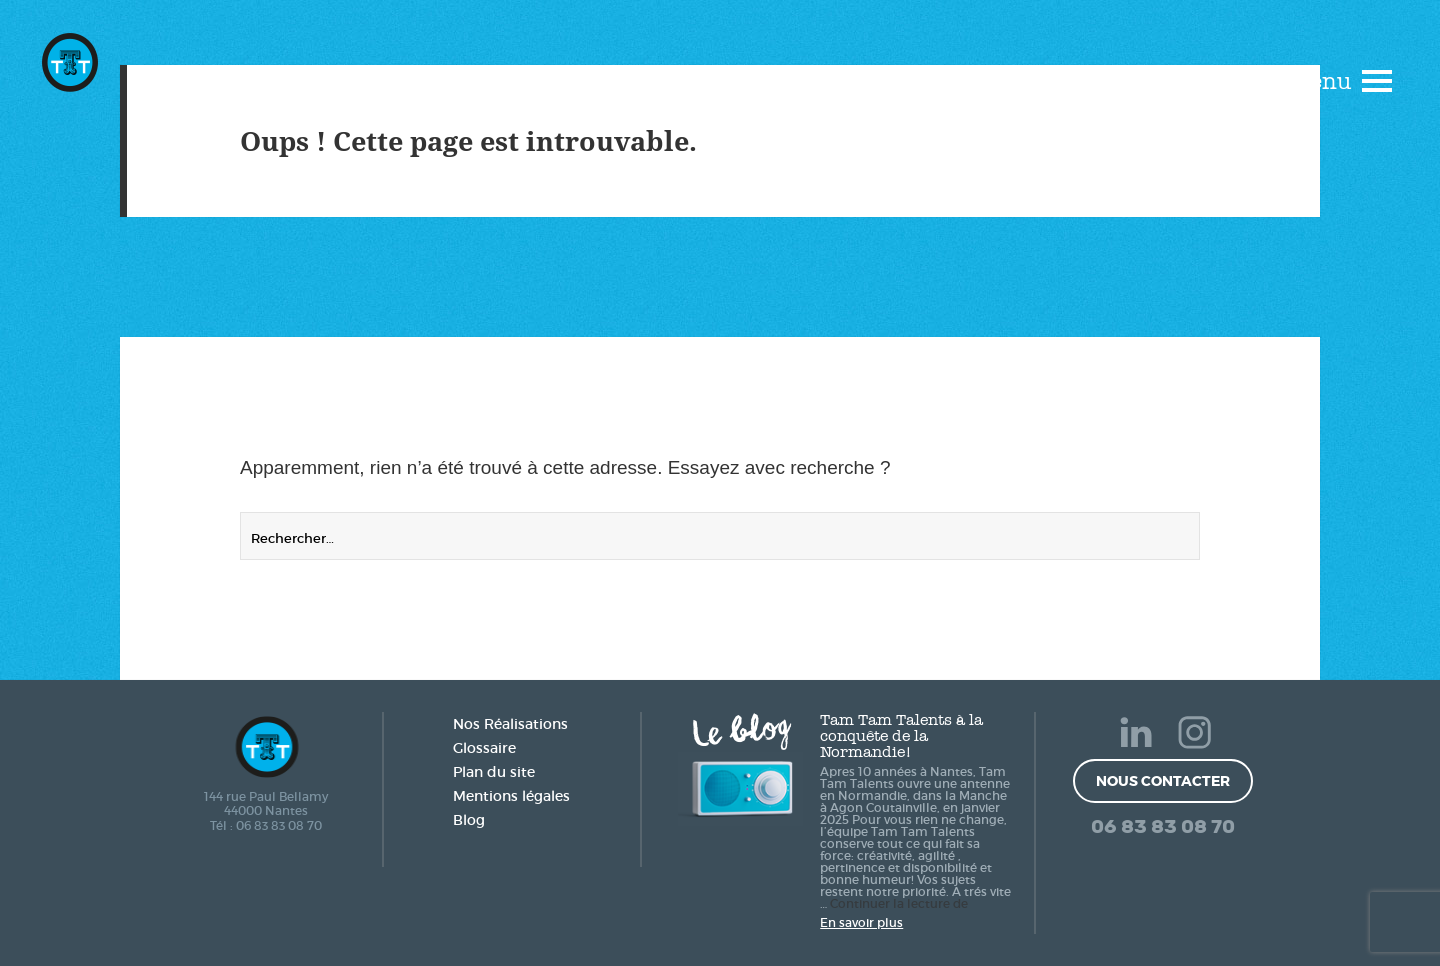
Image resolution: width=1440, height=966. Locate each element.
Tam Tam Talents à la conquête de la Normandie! (901, 736)
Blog (469, 820)
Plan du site (494, 772)
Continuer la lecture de (899, 904)
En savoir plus (861, 922)
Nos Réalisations (510, 724)
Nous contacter (1163, 781)
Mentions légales (511, 796)
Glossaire (484, 748)
